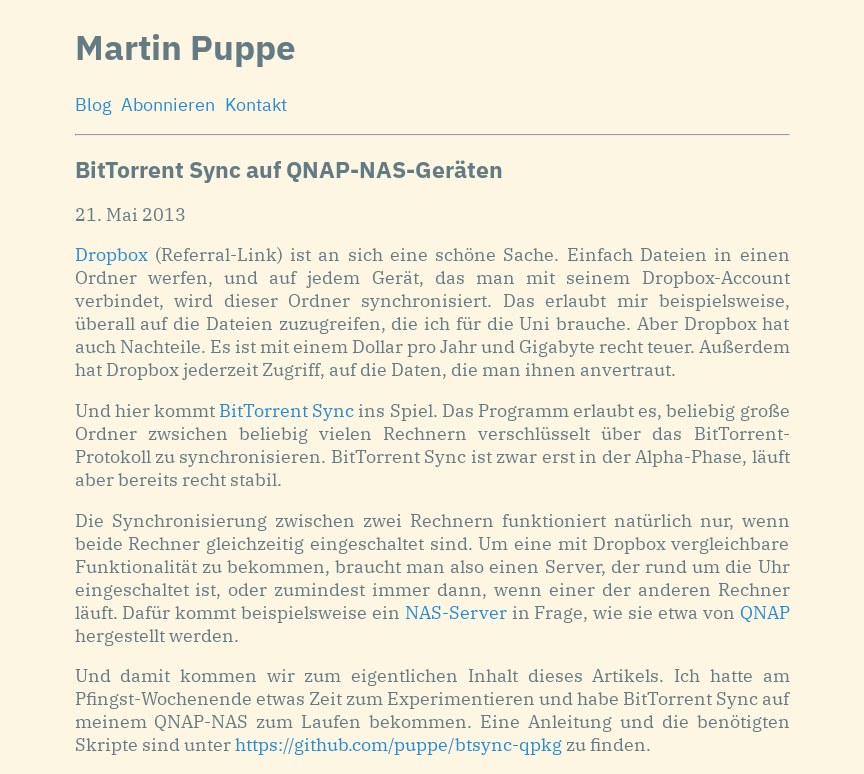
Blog (93, 104)
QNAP (765, 612)
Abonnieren (168, 104)
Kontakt (256, 104)
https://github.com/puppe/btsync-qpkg (398, 744)
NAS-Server (456, 612)
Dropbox (111, 254)
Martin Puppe (185, 47)
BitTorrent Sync (286, 410)
